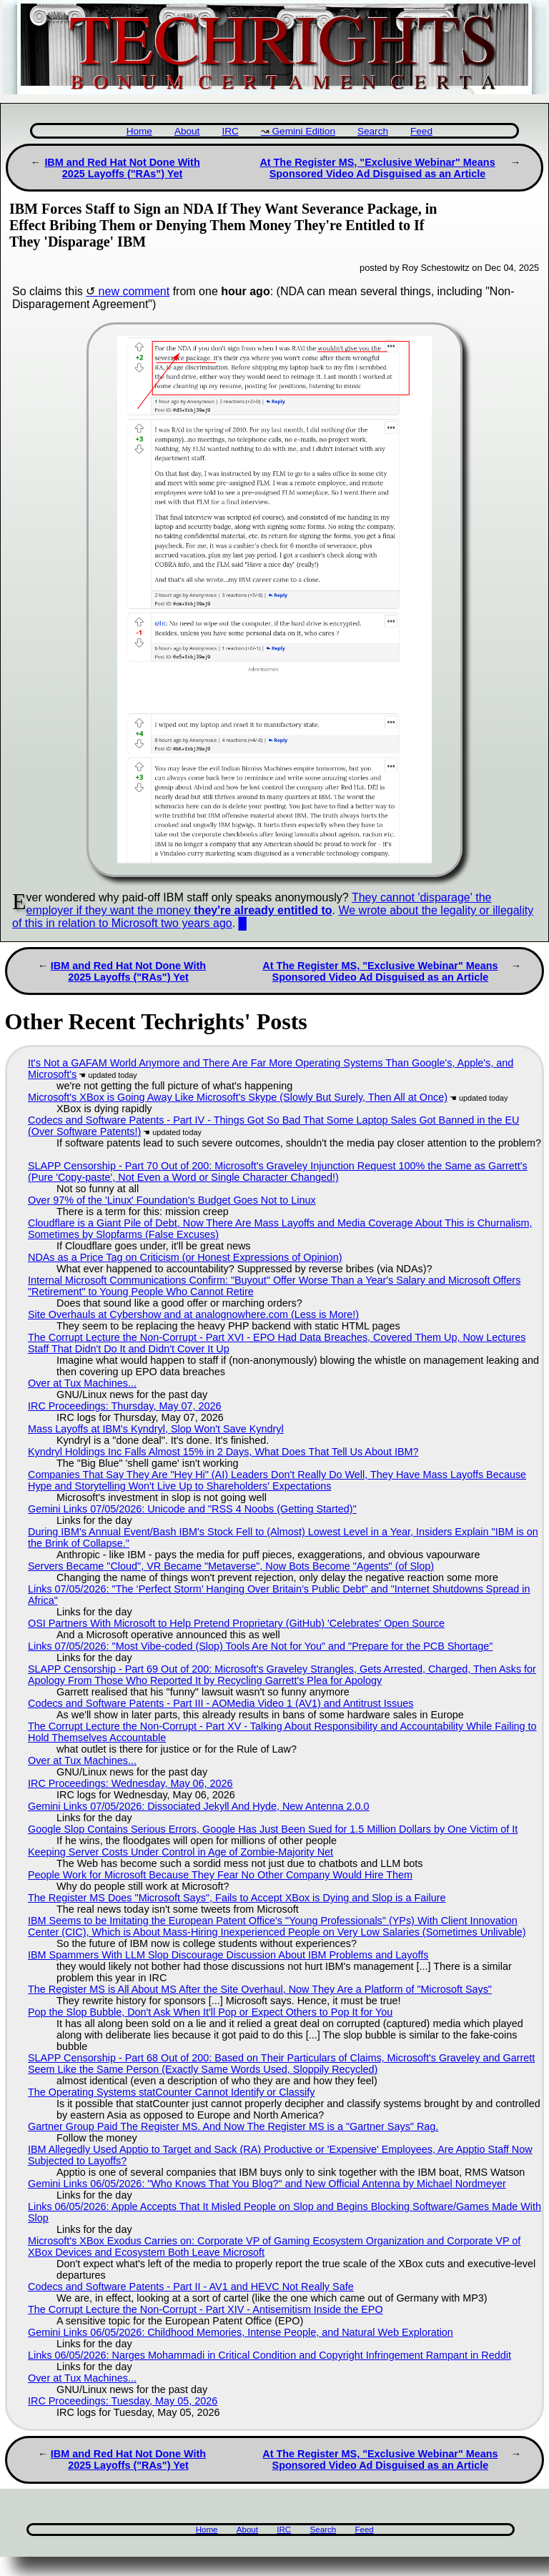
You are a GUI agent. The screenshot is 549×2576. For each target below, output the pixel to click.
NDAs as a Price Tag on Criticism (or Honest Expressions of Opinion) (185, 1257)
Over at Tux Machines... (82, 1383)
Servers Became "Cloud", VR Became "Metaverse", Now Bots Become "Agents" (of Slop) (231, 1566)
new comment (134, 291)
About (187, 131)
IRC (230, 131)
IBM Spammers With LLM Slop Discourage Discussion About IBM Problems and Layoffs (228, 1955)
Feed (421, 131)
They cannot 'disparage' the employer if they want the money (259, 903)
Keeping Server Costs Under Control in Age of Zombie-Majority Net (180, 1852)
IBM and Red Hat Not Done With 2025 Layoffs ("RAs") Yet (121, 168)
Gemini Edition (303, 131)
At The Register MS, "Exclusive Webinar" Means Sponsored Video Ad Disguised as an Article (377, 168)
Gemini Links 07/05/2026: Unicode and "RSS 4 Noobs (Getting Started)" (192, 1509)
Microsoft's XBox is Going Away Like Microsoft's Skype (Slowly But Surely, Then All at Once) (237, 1097)
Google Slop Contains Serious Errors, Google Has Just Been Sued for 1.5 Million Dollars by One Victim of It (273, 1829)
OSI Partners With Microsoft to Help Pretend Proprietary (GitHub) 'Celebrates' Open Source (236, 1623)
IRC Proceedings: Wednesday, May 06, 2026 (130, 1783)
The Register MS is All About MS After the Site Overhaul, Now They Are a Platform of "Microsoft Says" (260, 1989)
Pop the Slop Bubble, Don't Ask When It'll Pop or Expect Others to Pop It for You (210, 2012)
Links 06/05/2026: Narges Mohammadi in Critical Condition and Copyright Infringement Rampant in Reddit (269, 2355)
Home (139, 131)
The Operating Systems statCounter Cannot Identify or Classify (171, 2092)
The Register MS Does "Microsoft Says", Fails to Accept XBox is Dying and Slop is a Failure (236, 1897)
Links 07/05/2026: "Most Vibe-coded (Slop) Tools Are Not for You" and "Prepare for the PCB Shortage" (260, 1646)
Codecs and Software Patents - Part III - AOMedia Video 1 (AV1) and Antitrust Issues (220, 1703)
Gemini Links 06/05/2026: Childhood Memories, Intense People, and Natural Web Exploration (240, 2332)
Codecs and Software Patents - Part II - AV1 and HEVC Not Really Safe (191, 2286)
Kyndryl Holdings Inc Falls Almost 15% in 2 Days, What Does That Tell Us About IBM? (223, 1451)
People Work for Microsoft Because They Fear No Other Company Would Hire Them (220, 1875)
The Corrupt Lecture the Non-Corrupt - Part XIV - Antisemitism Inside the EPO (205, 2309)
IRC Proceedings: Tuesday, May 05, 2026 (122, 2401)
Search (372, 131)
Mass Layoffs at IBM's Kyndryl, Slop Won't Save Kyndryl (156, 1429)
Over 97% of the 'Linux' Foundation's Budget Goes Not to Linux (172, 1200)
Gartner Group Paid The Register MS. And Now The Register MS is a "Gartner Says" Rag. (233, 2126)
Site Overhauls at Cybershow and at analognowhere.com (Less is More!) (193, 1314)
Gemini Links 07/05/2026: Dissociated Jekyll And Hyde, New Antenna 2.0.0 (199, 1806)
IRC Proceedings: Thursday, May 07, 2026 (125, 1406)
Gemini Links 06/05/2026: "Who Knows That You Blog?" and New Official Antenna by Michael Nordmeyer (267, 2183)
